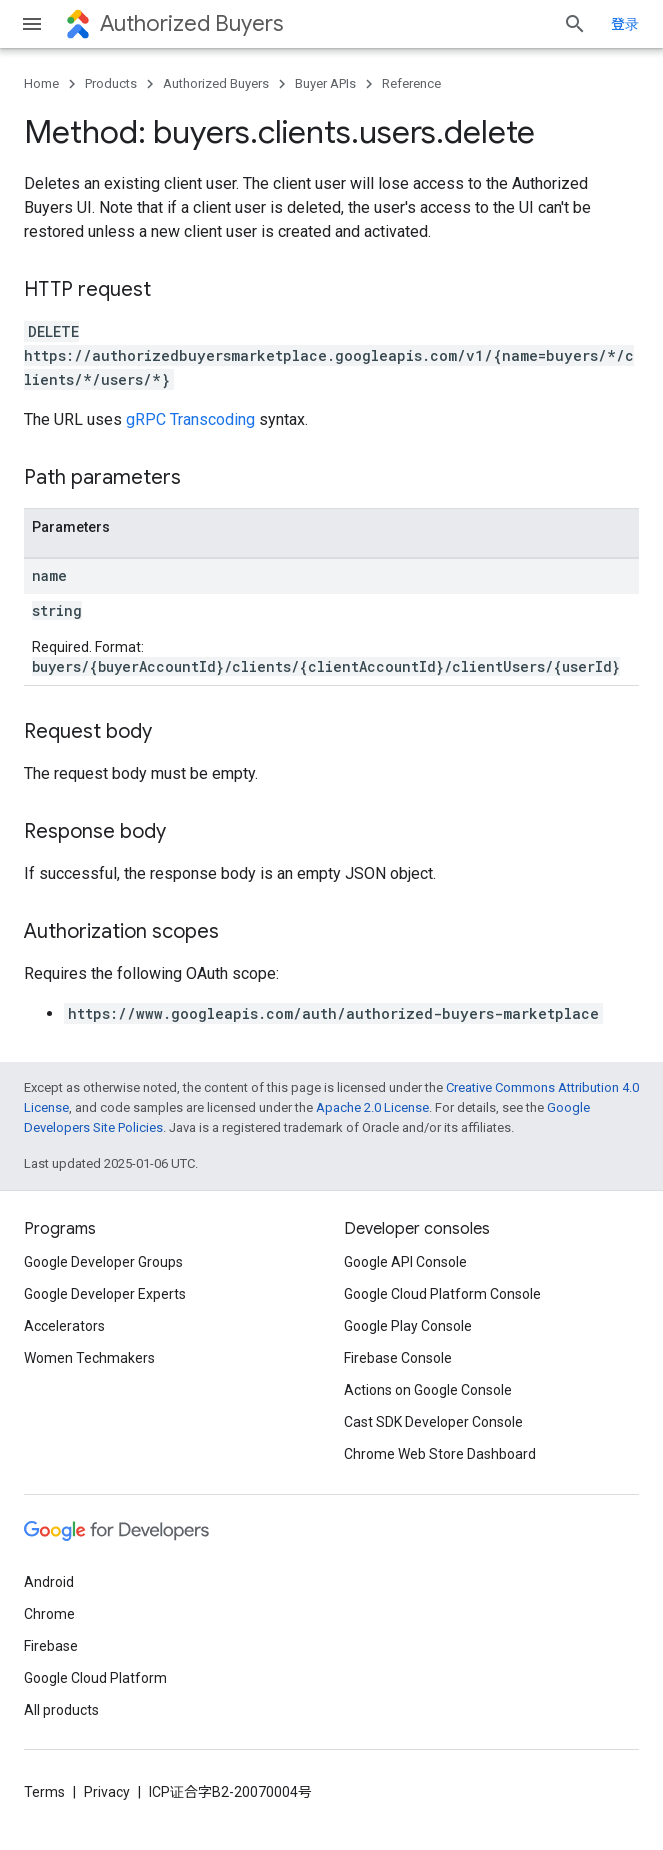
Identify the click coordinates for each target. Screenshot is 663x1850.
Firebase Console (398, 1358)
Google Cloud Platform (95, 1678)
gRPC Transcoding (190, 419)
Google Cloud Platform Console (442, 1294)
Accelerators (64, 1326)
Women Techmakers (89, 1358)
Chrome (49, 1614)
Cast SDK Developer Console (433, 1422)
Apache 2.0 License (372, 1107)
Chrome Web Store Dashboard (440, 1454)
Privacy (107, 1792)
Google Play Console (408, 1326)
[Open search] (575, 24)
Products (111, 83)
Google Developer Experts (105, 1294)
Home (41, 83)
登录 (625, 24)
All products (61, 1710)
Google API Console (405, 1262)
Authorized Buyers (191, 23)
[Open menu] (32, 24)
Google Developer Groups (103, 1262)
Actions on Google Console (428, 1390)
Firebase (51, 1646)
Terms (44, 1792)
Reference (411, 83)
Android (49, 1582)
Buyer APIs (325, 83)
